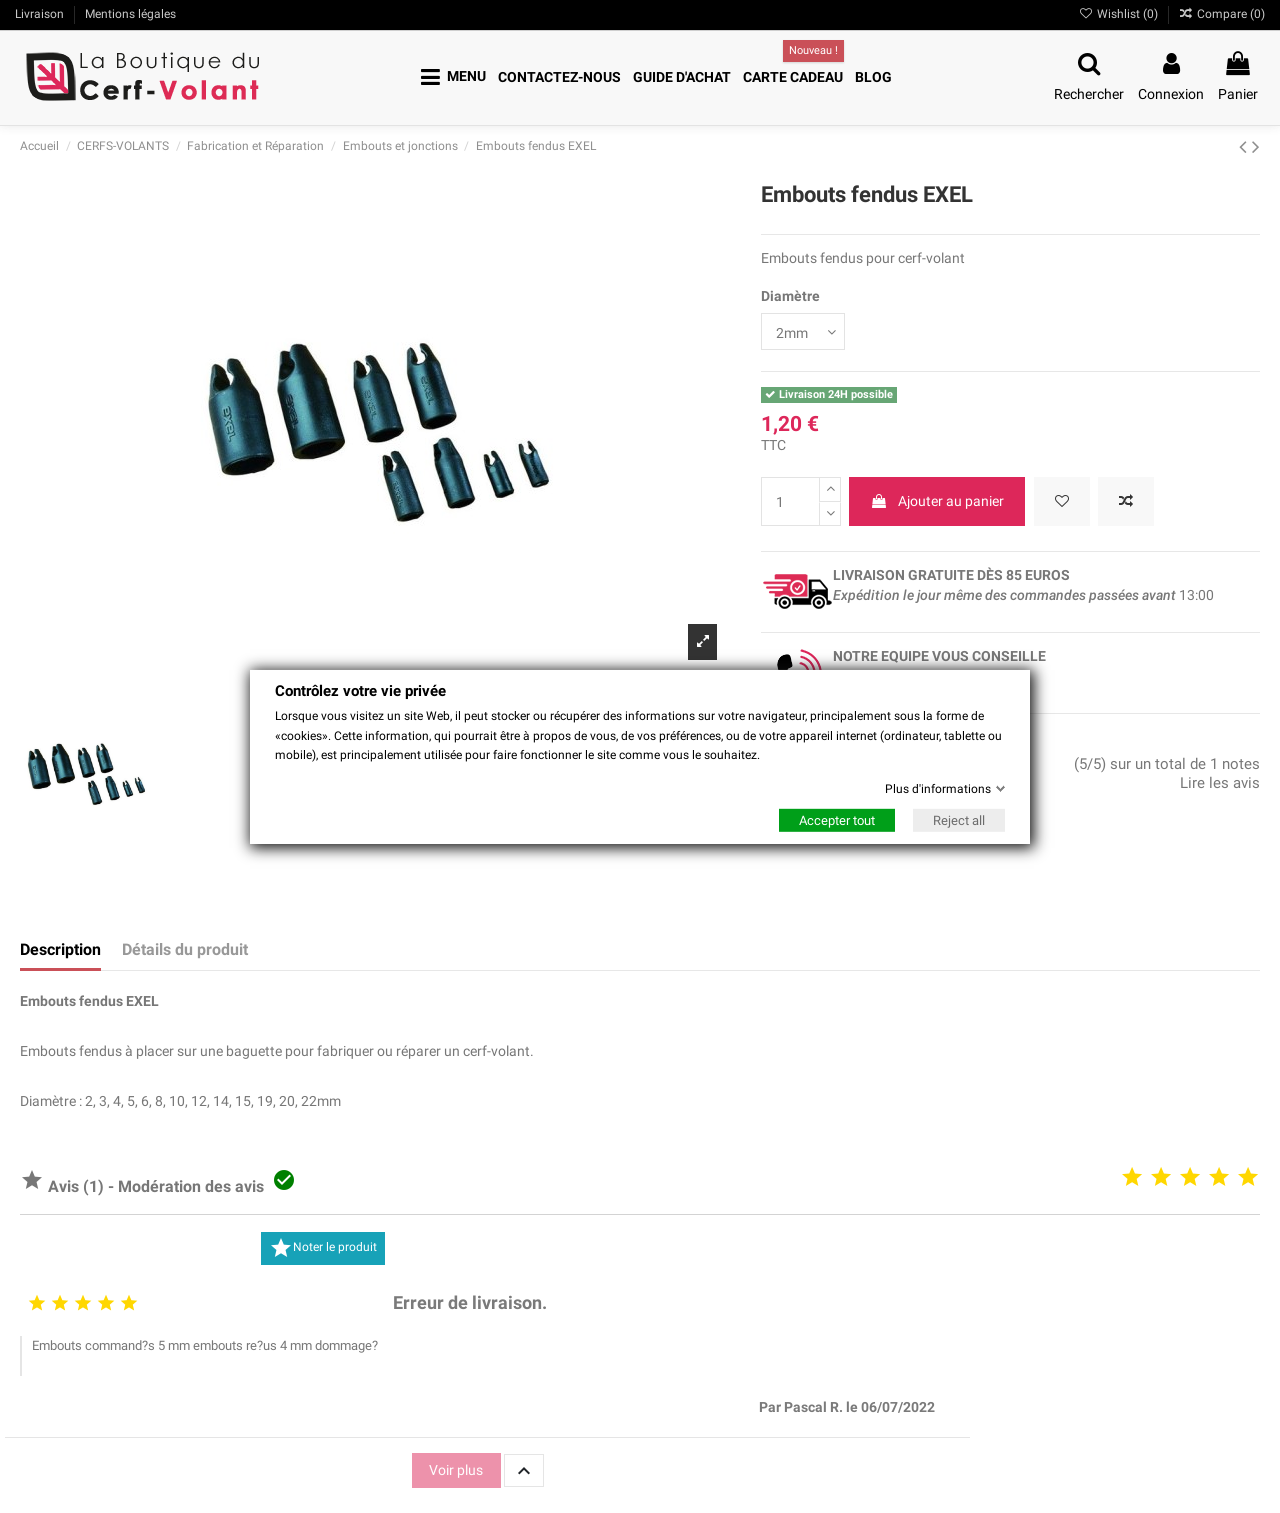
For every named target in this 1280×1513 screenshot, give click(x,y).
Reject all (959, 820)
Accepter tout (837, 820)
